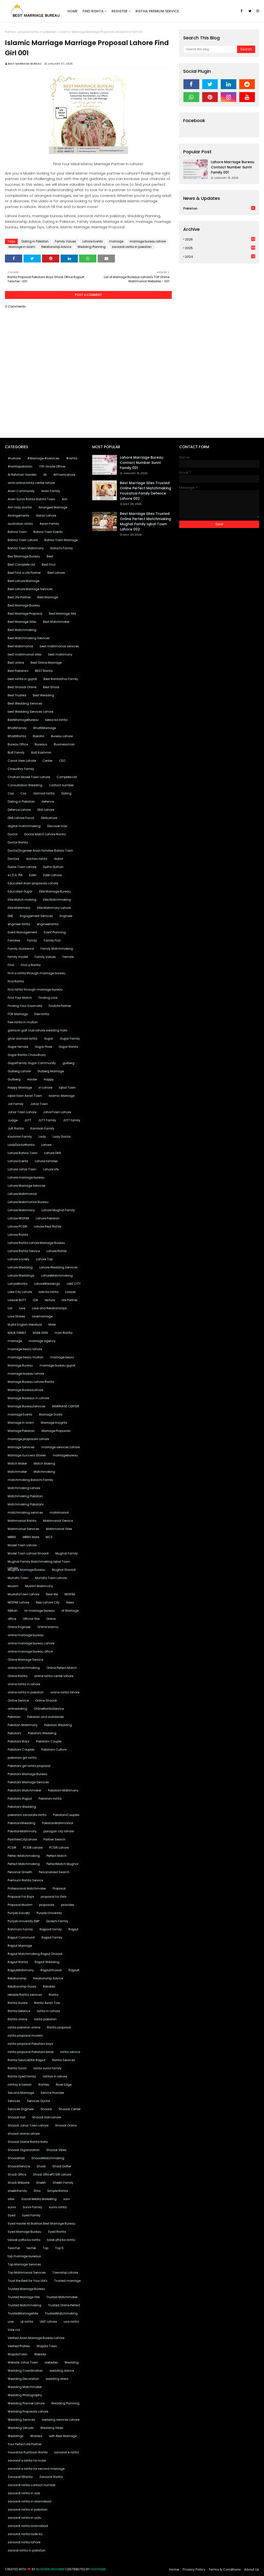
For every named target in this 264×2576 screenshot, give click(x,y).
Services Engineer (21, 2109)
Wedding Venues (21, 2428)
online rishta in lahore (24, 1684)
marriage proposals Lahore (28, 1439)
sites (11, 2199)
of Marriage (70, 1610)
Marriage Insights (54, 1422)
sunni (12, 2207)
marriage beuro (62, 1357)
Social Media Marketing (39, 2199)
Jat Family (15, 1104)
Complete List (67, 777)
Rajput (73, 1929)
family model (18, 957)
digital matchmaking (24, 826)
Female (68, 957)
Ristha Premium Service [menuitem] (157, 11)
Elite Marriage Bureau (55, 891)
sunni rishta (58, 2207)
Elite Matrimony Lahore (54, 908)
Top (45, 2248)
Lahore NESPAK (18, 1218)
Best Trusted (17, 695)
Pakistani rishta (50, 1798)
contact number (61, 785)
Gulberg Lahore (19, 1071)
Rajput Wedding (47, 1962)
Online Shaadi (46, 1700)
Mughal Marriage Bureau (26, 1570)
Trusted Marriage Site (24, 2297)
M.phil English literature (25, 1324)
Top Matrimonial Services (27, 2272)
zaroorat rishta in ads (24, 2493)
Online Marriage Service (25, 1659)
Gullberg (14, 1079)
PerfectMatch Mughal (62, 1864)
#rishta (71, 458)
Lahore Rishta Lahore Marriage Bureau (36, 1243)
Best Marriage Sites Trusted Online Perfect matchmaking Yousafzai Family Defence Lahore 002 (145, 490)
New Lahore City (48, 1602)
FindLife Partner (60, 1006)
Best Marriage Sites (22, 622)
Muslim (13, 1586)
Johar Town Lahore (22, 1112)
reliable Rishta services (25, 1995)
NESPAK (70, 1594)
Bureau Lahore (62, 736)
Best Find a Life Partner (24, 573)
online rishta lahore (64, 1692)
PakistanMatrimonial (57, 1823)
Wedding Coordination (25, 2370)
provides (67, 1905)
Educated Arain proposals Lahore (33, 883)
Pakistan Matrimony (23, 1725)
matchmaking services (25, 1512)
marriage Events (20, 1414)
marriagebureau (65, 1455)
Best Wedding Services (25, 703)
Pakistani (14, 1733)
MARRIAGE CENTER (65, 1406)
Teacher (14, 2248)
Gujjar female (18, 1047)
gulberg (68, 1063)
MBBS (12, 1537)
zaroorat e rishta (66, 2452)
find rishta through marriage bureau (35, 989)
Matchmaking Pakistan (25, 1496)
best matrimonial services (59, 646)
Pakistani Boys (18, 1741)
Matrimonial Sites (59, 1529)
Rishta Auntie (17, 2003)
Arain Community (21, 491)
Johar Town (39, 1104)
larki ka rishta (49, 1292)
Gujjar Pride (43, 1047)
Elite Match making (22, 899)
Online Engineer (19, 1627)
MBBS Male (31, 1537)
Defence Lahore (19, 810)
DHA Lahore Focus (21, 818)
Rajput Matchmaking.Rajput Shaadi (35, 1954)
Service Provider (52, 2093)
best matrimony (60, 654)
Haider (32, 1079)
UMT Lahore (48, 2321)
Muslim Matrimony (39, 1586)
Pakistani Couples (21, 1749)
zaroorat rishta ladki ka (25, 2534)
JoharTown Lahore (57, 1112)
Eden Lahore (52, 875)
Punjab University (49, 1913)
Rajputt (73, 1970)
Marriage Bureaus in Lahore (28, 1398)
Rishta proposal (59, 2027)
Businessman (64, 744)
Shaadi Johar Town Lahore (28, 2125)
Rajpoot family (51, 1929)
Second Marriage (21, 2093)
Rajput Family (52, 1937)
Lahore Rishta (18, 1235)
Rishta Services (63, 2060)
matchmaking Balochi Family (30, 1480)
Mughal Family (66, 1553)
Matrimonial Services (23, 1529)
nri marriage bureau (39, 1610)
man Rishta (63, 1333)
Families (14, 940)
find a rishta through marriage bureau (37, 973)
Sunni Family (32, 2207)
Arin (64, 499)
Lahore (46, 1145)
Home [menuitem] (72, 11)
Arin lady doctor (20, 507)
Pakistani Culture (53, 1749)
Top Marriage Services (24, 2264)
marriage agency (42, 1341)
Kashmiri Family (20, 1136)
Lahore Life (51, 1169)
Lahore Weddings (21, 1275)
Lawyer (70, 1292)
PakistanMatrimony (22, 1831)
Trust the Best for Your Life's (27, 2281)
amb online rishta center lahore (31, 483)
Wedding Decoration (23, 2379)
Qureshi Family (57, 1921)
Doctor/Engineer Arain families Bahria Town (40, 850)
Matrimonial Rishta (22, 1521)
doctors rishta (36, 859)
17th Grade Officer (52, 466)
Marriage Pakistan (21, 1431)
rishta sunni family (47, 2068)
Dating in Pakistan (35, 241)
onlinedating (17, 1709)
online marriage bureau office (30, 1651)
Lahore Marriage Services (26, 1185)
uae (11, 2321)
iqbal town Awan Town (25, 1096)
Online (51, 1619)
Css (23, 793)
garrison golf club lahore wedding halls (37, 1030)
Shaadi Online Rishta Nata (28, 2142)
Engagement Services (36, 916)
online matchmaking (24, 1668)
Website (40, 2354)
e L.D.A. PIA (15, 875)
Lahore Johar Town (22, 1169)
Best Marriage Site (62, 613)
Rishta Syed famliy (22, 2076)
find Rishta (16, 981)
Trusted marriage (67, 2281)
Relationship (17, 1978)
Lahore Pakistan (48, 1218)
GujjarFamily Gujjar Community (32, 1063)
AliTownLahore (64, 475)
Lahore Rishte (56, 1251)
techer (31, 2248)
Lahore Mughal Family (58, 1210)
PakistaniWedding (21, 1823)
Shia (37, 2191)
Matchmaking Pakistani (26, 1504)
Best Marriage (47, 597)
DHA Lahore (45, 810)
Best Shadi (51, 687)
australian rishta (20, 524)
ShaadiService (19, 2166)
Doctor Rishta (18, 842)
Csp (11, 793)
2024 (220, 256)
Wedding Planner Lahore (26, 2403)
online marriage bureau (26, 1635)
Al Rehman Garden (22, 475)
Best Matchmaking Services (29, 638)
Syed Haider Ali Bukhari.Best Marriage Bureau (41, 2223)
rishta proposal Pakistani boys (30, 2044)
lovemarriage (42, 1316)
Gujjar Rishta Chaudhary (27, 1055)
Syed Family (31, 2215)
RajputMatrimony (21, 1970)
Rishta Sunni (17, 2068)
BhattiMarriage (44, 728)
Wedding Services (21, 2420)
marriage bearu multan (26, 1357)
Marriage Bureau (20, 1365)
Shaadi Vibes (56, 2150)
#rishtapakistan (20, 466)
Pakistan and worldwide (45, 1717)
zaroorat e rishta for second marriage (36, 2469)
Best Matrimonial (20, 646)
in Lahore (45, 1087)
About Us (251, 2569)
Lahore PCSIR (17, 1226)
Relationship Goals (22, 1986)
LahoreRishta (17, 1284)
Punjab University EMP (23, 1921)
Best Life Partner (19, 597)
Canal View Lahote (22, 761)
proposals (46, 1905)
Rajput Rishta (18, 1962)
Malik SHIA (40, 1333)
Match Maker (17, 1463)
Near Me (52, 1594)
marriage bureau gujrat (57, 1365)
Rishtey (43, 2084)
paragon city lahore (59, 1831)
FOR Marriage (18, 1014)
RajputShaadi (51, 1970)
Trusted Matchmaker (62, 2297)
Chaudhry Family (21, 769)
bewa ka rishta (56, 720)
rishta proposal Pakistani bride (30, 2052)
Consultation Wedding (25, 785)
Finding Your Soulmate (25, 1006)
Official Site (31, 1619)
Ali (45, 475)
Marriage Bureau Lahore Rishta (31, 1382)
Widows (36, 2436)
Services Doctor (38, 2101)
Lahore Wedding (20, 1267)
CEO (62, 761)
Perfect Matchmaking (24, 1864)
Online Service (18, 1700)
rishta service (70, 2052)
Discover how (57, 826)
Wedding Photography (25, 2395)
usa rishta (71, 2321)
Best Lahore (56, 573)
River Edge (63, 2084)
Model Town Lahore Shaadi (28, 1553)
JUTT (27, 1120)
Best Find (48, 564)
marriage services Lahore (60, 1447)
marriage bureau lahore (148, 241)
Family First (52, 940)
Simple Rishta (57, 2191)
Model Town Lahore (22, 1545)
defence (48, 801)
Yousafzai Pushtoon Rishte (27, 2452)
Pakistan (219, 208)
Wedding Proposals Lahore (28, 2411)
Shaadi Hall (16, 2117)
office (12, 1619)
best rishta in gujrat (22, 679)
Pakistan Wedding (58, 1725)
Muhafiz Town (18, 1578)
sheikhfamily (17, 2191)
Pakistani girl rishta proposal (29, 1766)
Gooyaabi (98, 2569)
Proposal (59, 1888)
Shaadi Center (70, 2109)
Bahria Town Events (48, 532)
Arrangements (18, 515)
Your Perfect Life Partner (25, 2444)
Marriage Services (21, 1447)
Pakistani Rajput (20, 1798)
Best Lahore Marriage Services (30, 589)
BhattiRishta (17, 736)
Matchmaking (44, 1472)
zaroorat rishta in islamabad (29, 2501)
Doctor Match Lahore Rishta (45, 834)
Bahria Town (17, 532)
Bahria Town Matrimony (26, 548)
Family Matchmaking (57, 948)
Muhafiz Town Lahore (51, 1578)
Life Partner (69, 1300)
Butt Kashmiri (41, 752)
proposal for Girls (53, 1896)
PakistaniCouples (66, 1815)
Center (47, 761)
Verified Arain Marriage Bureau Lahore (36, 2338)
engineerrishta (48, 924)
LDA (35, 1300)
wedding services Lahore (60, 2420)
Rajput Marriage (20, 1946)
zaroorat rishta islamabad (28, 2526)
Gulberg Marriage (50, 1071)
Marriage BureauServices (26, 1406)
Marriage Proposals (56, 1431)
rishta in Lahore (48, 2011)
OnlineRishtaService (49, 1709)
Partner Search (55, 1839)
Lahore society (18, 1259)
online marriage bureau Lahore (31, 1643)
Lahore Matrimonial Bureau (28, 1202)
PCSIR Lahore (33, 1847)
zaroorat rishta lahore (24, 2542)
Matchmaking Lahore (24, 1488)
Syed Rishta (57, 2232)
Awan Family (49, 524)
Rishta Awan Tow (47, 2003)
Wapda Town (47, 2346)
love (22, 1308)
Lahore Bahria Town (23, 1153)
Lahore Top (44, 1259)
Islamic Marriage (61, 1096)
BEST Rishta (44, 671)
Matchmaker (17, 1472)
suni (66, 2199)
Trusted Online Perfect (64, 2305)
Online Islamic (48, 1627)
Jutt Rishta (16, 1128)
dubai (58, 859)
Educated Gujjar (20, 891)
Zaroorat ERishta (20, 2477)
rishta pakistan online (24, 2027)
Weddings (15, 2436)
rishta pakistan (45, 2019)
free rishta (41, 1014)
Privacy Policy (194, 2569)
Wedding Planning (91, 247)
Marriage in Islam (22, 247)
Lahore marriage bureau (26, 1177)
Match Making (44, 1463)
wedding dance (61, 2370)
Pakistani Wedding (42, 1733)
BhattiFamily (17, 728)
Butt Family (16, 752)
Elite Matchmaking (57, 899)
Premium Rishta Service (25, 1880)
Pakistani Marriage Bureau (27, 1774)
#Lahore (14, 458)
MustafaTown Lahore (23, 1594)
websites (51, 2362)
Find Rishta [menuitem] (93, 11)
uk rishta (26, 2321)
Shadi (41, 2166)
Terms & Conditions (225, 2569)
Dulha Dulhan (53, 867)
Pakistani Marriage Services (28, 1782)
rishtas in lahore (55, 2076)
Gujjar (48, 1038)
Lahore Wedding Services (58, 1267)
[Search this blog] (210, 49)
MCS (49, 1537)
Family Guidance (21, 948)
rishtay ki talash (20, 2084)
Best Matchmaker (56, 622)
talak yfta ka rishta (61, 2240)
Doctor (13, 834)
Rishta (53, 1995)
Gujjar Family (70, 1038)
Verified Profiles (19, 2346)
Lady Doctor (62, 1136)
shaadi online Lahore (24, 2133)
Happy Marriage (20, 1087)
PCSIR (12, 1847)
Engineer (66, 916)
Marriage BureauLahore (25, 1390)
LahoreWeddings (47, 1284)
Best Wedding (43, 695)
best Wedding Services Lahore (30, 712)
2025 (220, 248)
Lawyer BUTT (17, 1300)
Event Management (22, 932)
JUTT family (71, 1120)
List (10, 1308)
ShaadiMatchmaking (47, 2158)
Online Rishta (17, 1676)
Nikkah (13, 1610)
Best (50, 556)
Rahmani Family (20, 1929)
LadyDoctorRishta (21, 1145)
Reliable (49, 1986)
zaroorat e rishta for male (27, 2460)
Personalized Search (54, 1872)
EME (10, 916)
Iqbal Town (67, 1087)
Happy (49, 1079)
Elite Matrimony (19, 908)
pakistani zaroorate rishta (27, 1815)
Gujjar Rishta (68, 1047)
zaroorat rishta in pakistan (37, 32)
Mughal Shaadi (64, 1570)
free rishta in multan (23, 1022)
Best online (16, 662)
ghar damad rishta (22, 1038)
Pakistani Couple (48, 1741)
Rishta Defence (19, 2011)
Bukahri (38, 736)
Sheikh (41, 2183)
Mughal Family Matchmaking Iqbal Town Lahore (39, 1562)
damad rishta (44, 793)
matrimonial (59, 1512)
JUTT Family (47, 1120)
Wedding (72, 2362)
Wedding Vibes (51, 2428)
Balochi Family (61, 548)
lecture (50, 1300)
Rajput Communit (21, 1937)
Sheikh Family (63, 2183)
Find (11, 965)
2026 (220, 239)
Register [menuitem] (119, 11)
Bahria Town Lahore (23, 540)
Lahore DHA (52, 1153)
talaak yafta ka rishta (24, 2240)
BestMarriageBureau (23, 720)
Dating (66, 793)
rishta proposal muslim (25, 2035)
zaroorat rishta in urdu (24, 2518)
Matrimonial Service (58, 1521)
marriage (116, 241)
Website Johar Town (23, 2362)
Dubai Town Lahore (22, 867)
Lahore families (46, 1161)
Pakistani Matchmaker (24, 1790)
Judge (13, 1120)
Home (9, 32)
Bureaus (41, 744)
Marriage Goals (51, 1414)
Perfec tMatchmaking (24, 1856)
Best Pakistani (18, 671)
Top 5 (59, 2248)
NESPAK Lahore (18, 1602)
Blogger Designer (50, 2569)
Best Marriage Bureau (24, 605)
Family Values (65, 241)
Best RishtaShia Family (61, 679)
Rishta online (17, 2019)
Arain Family (50, 491)
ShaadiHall (16, 2158)
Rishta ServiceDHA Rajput (26, 2060)
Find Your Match (20, 998)
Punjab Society (19, 1913)
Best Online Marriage (46, 662)
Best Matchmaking (22, 630)
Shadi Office (17, 2174)
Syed (11, 2215)
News (70, 1602)
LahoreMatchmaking (57, 1275)
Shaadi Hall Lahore (46, 2117)
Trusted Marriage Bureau (26, 2289)
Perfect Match (56, 1856)
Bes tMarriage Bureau (24, 556)
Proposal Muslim (20, 1905)
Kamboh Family (42, 1128)
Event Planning (55, 932)
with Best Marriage (63, 2436)
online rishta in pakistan (26, 1692)
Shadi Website (18, 2183)
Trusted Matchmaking (24, 2305)
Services (14, 2101)
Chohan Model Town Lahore (29, 777)
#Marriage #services (43, 458)
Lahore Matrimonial (22, 1194)
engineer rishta (19, 924)
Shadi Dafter (61, 2166)
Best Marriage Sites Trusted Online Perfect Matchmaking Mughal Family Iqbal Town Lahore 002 (145, 521)
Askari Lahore (46, 515)
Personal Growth (20, 1872)
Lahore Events (92, 241)
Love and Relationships (49, 1308)
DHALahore (49, 818)
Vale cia (14, 2330)
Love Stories (16, 1316)
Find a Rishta (31, 965)
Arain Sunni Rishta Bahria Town (31, 499)
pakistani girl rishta (22, 1758)
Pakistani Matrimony (63, 1790)
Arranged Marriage (53, 507)
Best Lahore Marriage (23, 581)
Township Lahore (65, 2272)
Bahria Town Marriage (61, 540)
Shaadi (46, 2109)
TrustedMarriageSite (23, 2313)
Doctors (13, 859)
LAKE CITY (74, 1284)
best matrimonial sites (25, 654)
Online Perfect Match (61, 1668)
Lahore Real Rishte (47, 1226)
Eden (33, 875)
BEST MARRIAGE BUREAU (24, 64)
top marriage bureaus (24, 2256)
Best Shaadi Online (22, 687)
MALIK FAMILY (17, 1333)
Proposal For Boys (21, 1896)
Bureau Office (18, 744)
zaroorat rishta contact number (31, 2485)
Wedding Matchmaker (25, 2387)
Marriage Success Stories (27, 1455)
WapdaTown (17, 2354)
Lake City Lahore (20, 1292)
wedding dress (57, 2379)
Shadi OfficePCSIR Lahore (52, 2174)
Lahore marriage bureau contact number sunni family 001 (232, 167)
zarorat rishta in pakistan (26, 2550)
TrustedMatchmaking (61, 2313)
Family (32, 940)
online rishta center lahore (53, 1676)
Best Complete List (21, 564)
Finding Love (48, 998)
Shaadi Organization (24, 2150)
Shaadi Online (66, 2125)
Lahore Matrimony (21, 1210)
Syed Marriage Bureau (24, 2232)
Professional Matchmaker (27, 1888)
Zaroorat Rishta (51, 2477)
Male (52, 1324)
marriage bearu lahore (25, 1349)
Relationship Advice (56, 247)
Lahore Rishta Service (24, 1251)
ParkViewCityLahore (22, 1839)
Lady (42, 1136)
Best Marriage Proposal (25, 613)
